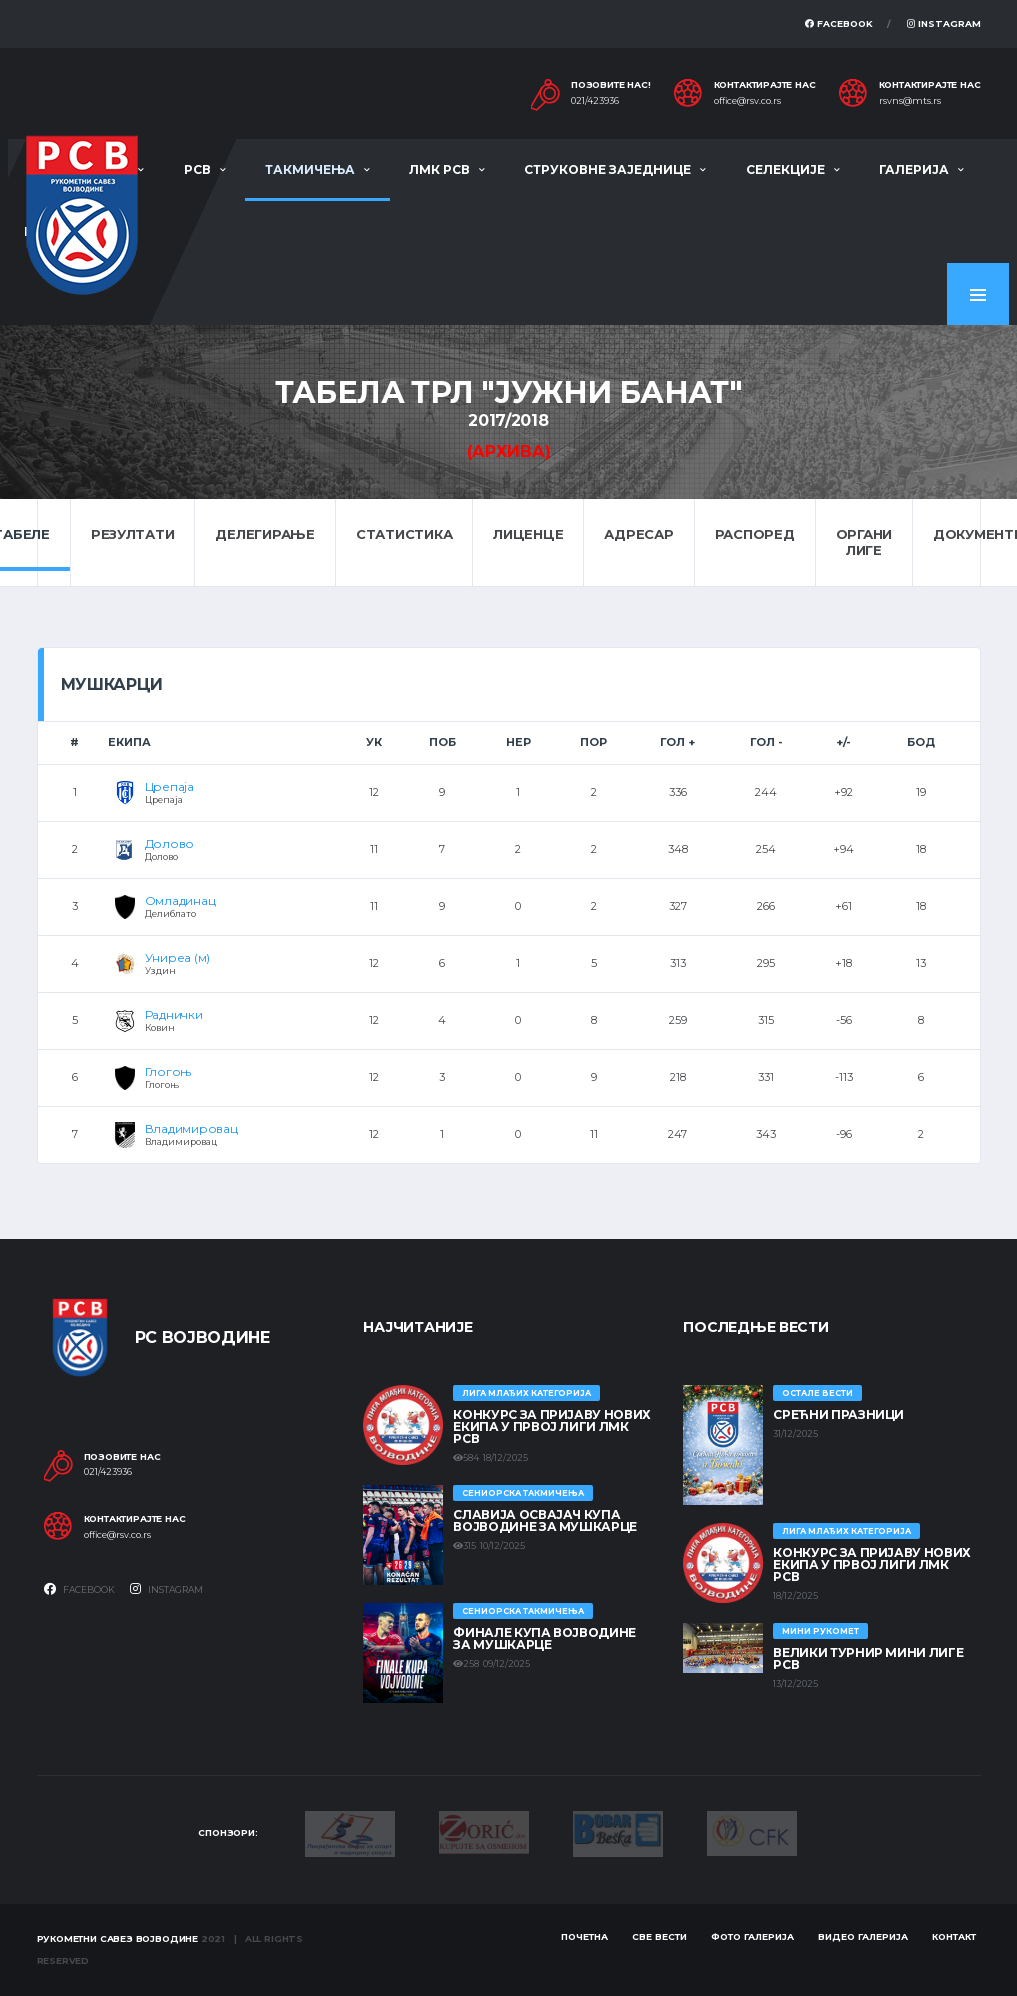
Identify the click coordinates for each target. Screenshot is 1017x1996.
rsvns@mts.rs (910, 101)
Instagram (944, 23)
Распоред (755, 534)
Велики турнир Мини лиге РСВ (868, 1658)
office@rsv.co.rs (747, 101)
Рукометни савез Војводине (118, 1938)
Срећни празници (838, 1414)
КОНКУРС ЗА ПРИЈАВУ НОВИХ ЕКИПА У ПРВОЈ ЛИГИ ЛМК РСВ (551, 1426)
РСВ (197, 169)
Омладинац (180, 900)
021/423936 (595, 101)
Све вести (659, 1936)
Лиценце (528, 534)
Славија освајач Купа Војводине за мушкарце (544, 1520)
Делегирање (264, 534)
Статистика (404, 534)
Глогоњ (168, 1071)
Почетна (584, 1936)
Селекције (785, 169)
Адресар (638, 534)
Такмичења (310, 169)
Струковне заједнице (607, 169)
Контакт (954, 1936)
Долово (170, 843)
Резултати (133, 534)
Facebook (839, 23)
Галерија (914, 169)
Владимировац (191, 1128)
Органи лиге (864, 542)
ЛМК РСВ (439, 169)
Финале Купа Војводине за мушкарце (544, 1638)
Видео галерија (863, 1936)
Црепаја (169, 786)
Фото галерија (752, 1936)
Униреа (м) (178, 957)
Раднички (174, 1014)
